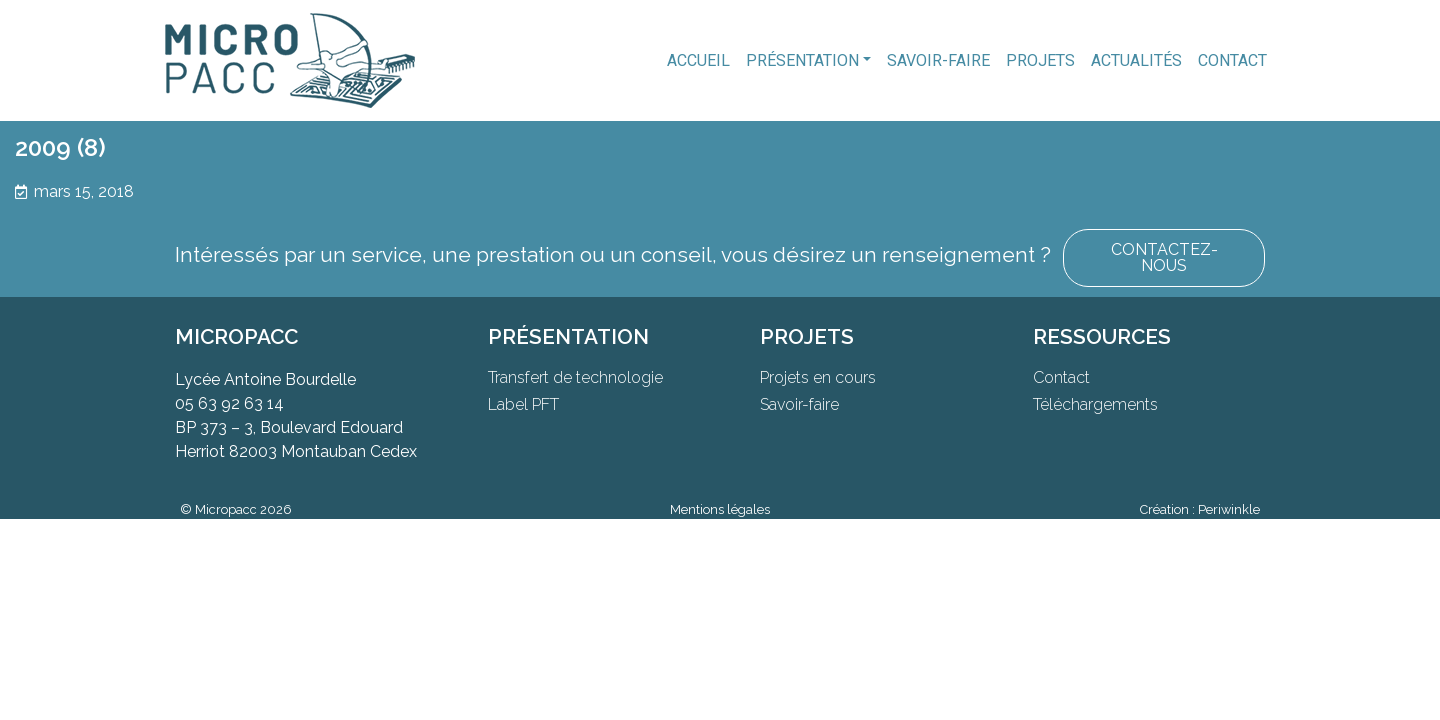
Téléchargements (1095, 404)
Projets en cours (818, 377)
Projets (1040, 60)
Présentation (802, 60)
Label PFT (523, 404)
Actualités (1136, 60)
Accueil (698, 60)
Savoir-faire (938, 60)
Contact (1232, 60)
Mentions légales (720, 509)
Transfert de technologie (575, 377)
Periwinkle (1229, 509)
